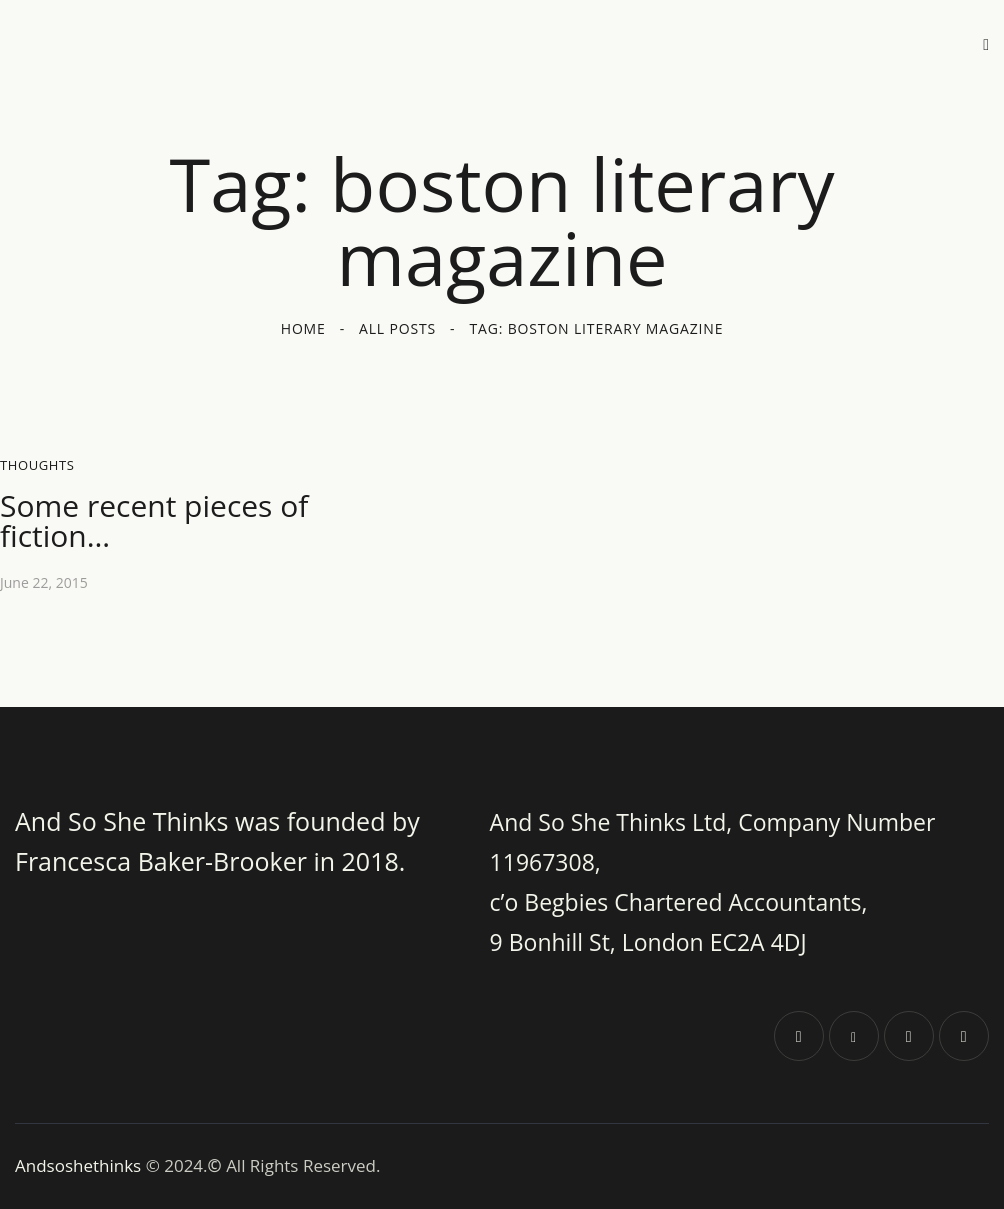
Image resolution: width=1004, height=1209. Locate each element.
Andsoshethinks (80, 1165)
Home (303, 328)
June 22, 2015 (44, 582)
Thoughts (37, 465)
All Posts (397, 328)
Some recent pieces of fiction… (154, 521)
